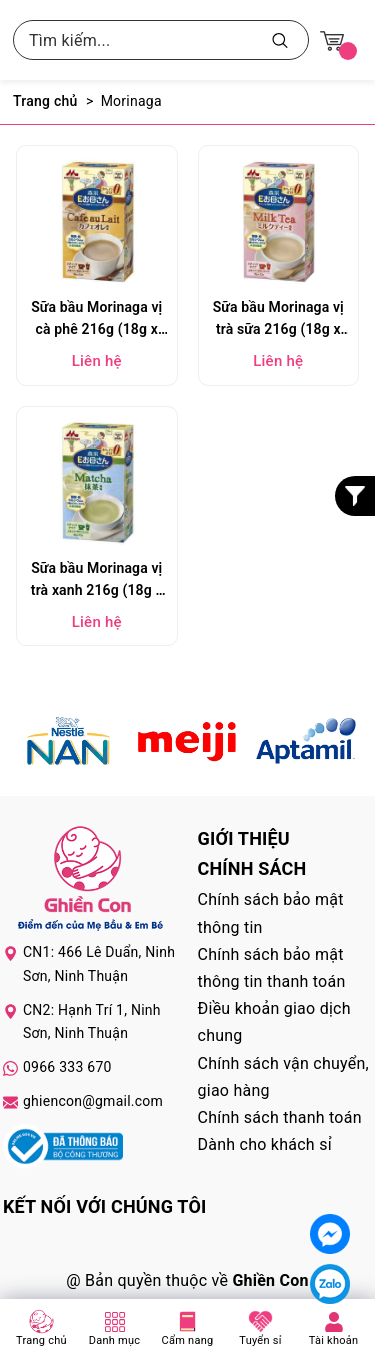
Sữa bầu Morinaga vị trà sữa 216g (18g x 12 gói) (278, 320)
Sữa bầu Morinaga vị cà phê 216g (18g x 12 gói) (96, 320)
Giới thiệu (244, 838)
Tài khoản (334, 1340)
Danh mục (115, 1340)
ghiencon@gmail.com (93, 1101)
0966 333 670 (67, 1067)
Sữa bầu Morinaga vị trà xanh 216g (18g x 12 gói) (97, 581)
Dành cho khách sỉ (265, 1144)
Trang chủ (41, 1340)
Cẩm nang (188, 1340)
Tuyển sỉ (260, 1340)
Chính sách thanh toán (280, 1117)
